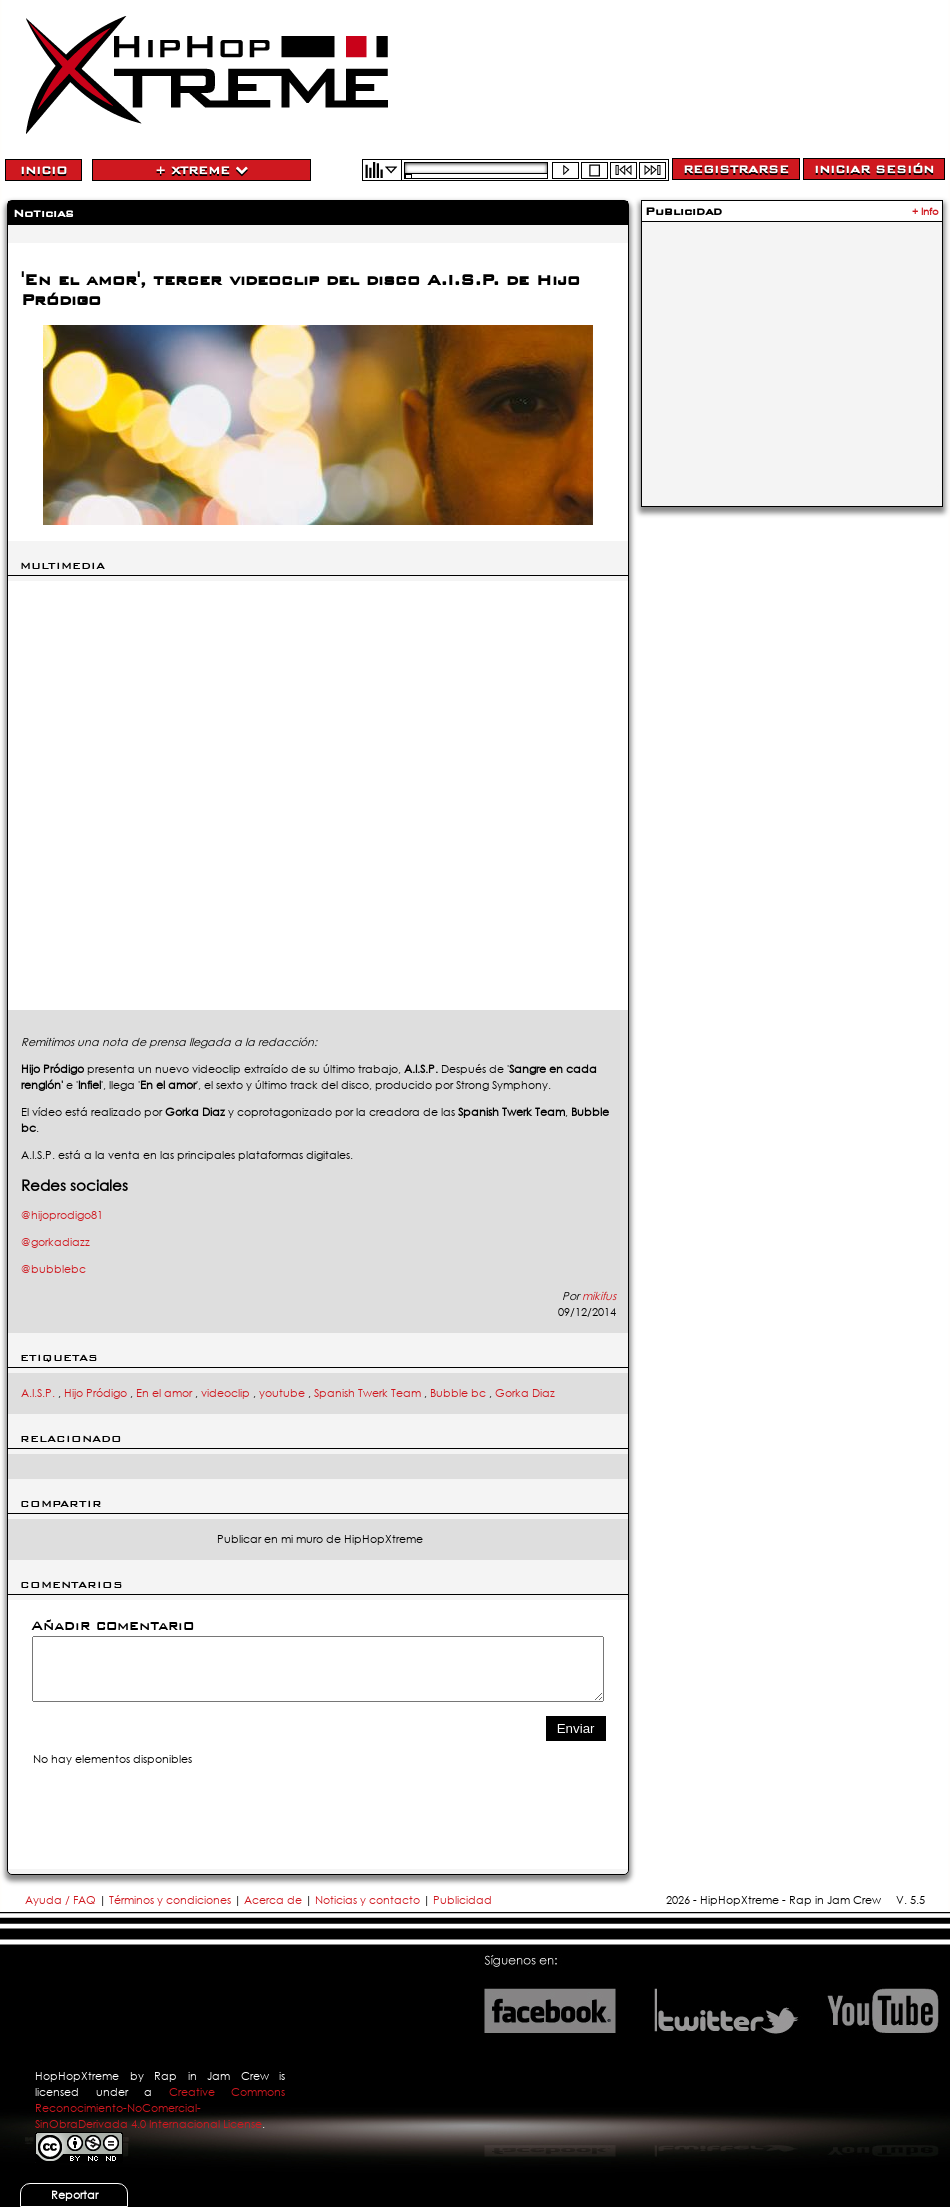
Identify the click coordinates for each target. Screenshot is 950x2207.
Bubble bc (458, 1393)
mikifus (599, 1296)
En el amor (164, 1393)
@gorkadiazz (55, 1242)
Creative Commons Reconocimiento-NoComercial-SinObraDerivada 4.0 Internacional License (160, 2108)
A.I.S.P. (38, 1393)
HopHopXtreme (77, 2076)
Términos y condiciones (170, 1900)
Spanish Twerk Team (367, 1393)
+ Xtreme (201, 170)
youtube (282, 1393)
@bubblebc (53, 1269)
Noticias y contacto (369, 1900)
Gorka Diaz (525, 1393)
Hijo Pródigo (95, 1393)
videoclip (225, 1393)
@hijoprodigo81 (62, 1215)
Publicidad (462, 1900)
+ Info (925, 211)
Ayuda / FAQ (62, 1900)
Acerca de (273, 1900)
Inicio (43, 170)
